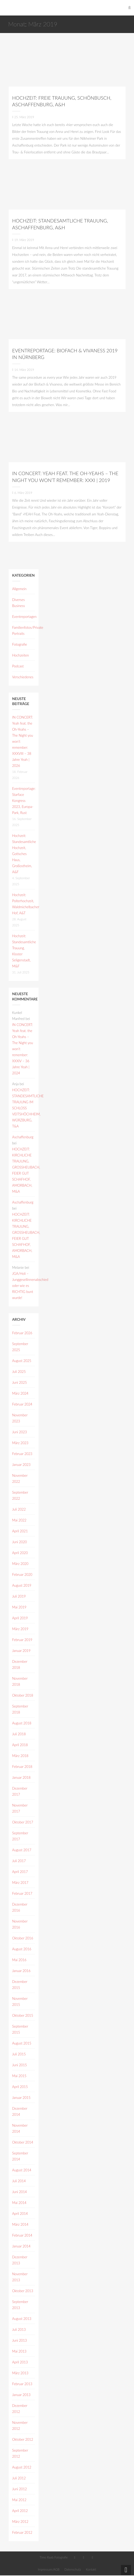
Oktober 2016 (22, 1939)
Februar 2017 (22, 1894)
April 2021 (20, 1531)
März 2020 (20, 1564)
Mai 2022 (19, 1521)
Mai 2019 (19, 1608)
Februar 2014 (22, 2236)
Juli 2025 (19, 1372)
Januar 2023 (21, 1465)
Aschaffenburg (23, 1137)
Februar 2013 (22, 2384)
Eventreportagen (24, 617)
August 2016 (21, 1949)
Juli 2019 (19, 1597)
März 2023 (20, 1443)
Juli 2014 (19, 2181)
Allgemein (19, 589)
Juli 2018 (19, 1734)
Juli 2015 (19, 2055)
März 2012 (20, 2522)
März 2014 (20, 2225)
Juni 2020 (19, 1542)
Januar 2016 (21, 1971)
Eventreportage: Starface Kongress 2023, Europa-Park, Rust (24, 801)
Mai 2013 (19, 2352)
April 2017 (20, 1872)
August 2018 (21, 1724)
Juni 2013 (19, 2341)
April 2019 (20, 1618)
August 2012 (21, 2468)
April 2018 (20, 1745)
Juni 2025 (19, 1383)
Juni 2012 (19, 2489)
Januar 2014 (21, 2247)
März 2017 (20, 1883)
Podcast (18, 667)
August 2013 (21, 2319)
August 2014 (21, 2171)
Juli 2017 (19, 1861)
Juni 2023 (19, 1432)
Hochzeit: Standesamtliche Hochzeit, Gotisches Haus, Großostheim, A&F (24, 854)
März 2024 (20, 1394)
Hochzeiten (20, 656)
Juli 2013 (19, 2330)
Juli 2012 (19, 2479)
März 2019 (20, 1629)
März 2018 (20, 1756)
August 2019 (21, 1586)
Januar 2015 (21, 2098)
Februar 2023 (22, 1454)
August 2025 (21, 1361)
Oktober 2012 (22, 2440)
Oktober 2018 (22, 1696)
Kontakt (91, 2570)
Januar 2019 (21, 1651)
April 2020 (20, 1553)
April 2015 (20, 2087)
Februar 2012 (22, 2533)
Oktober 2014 (22, 2143)
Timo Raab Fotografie (54, 2558)
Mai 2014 (19, 2203)
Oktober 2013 (22, 2291)
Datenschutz (72, 2570)
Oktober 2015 (22, 2016)
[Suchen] (129, 8)
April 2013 (20, 2363)
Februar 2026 (22, 1333)
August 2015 (21, 2044)
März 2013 (20, 2373)
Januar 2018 (21, 1778)
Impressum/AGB (49, 2570)
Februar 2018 (22, 1767)
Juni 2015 (19, 2065)
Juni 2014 (19, 2192)
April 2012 (20, 2511)
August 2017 (21, 1850)
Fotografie (19, 645)
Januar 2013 (21, 2395)
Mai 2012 (19, 2500)
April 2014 (20, 2214)
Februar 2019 (22, 1640)
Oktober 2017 (22, 1823)
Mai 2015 (19, 2076)
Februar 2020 (22, 1575)
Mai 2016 (19, 1960)
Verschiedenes (23, 677)
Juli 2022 (19, 1510)
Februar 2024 (22, 1405)
